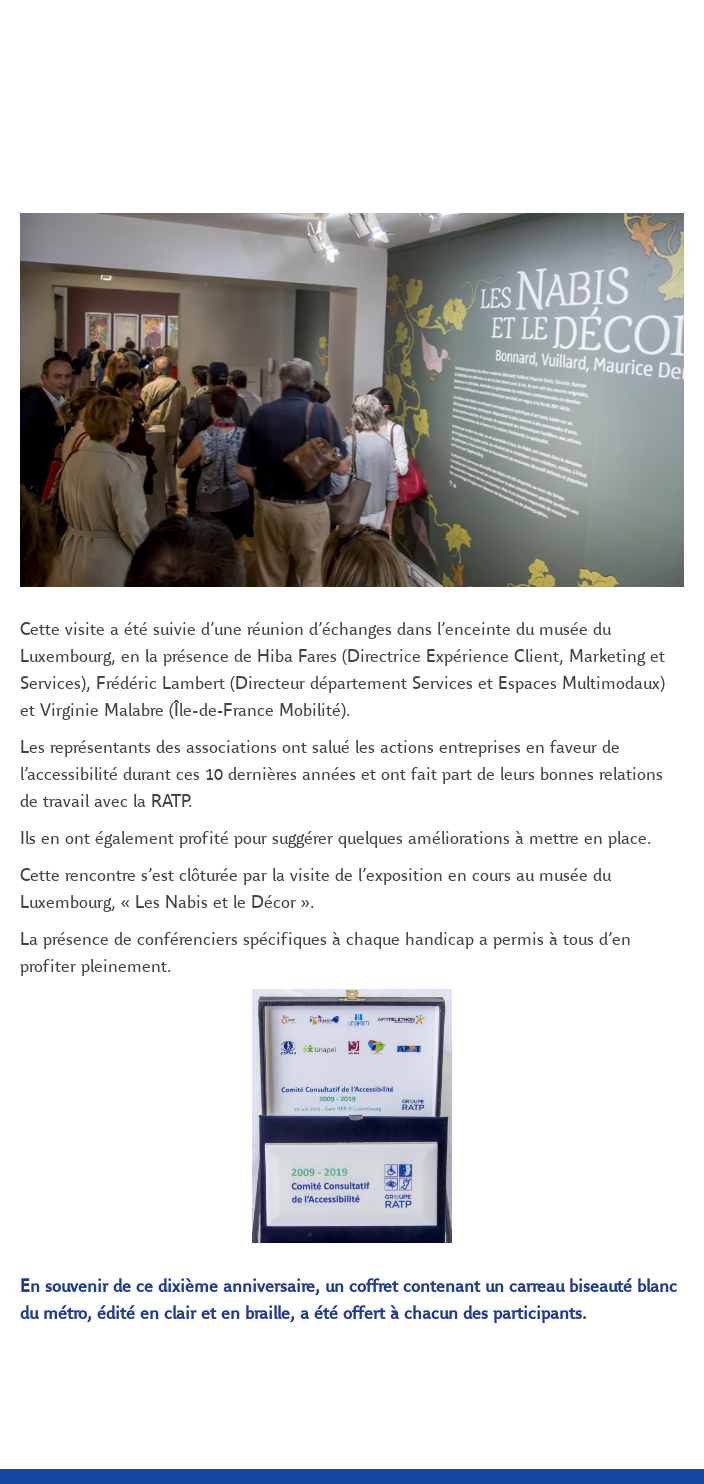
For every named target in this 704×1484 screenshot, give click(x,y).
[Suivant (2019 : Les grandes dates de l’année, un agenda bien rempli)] (675, 100)
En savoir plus (290, 1286)
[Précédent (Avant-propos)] (28, 100)
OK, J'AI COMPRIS (290, 1354)
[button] (76, 35)
